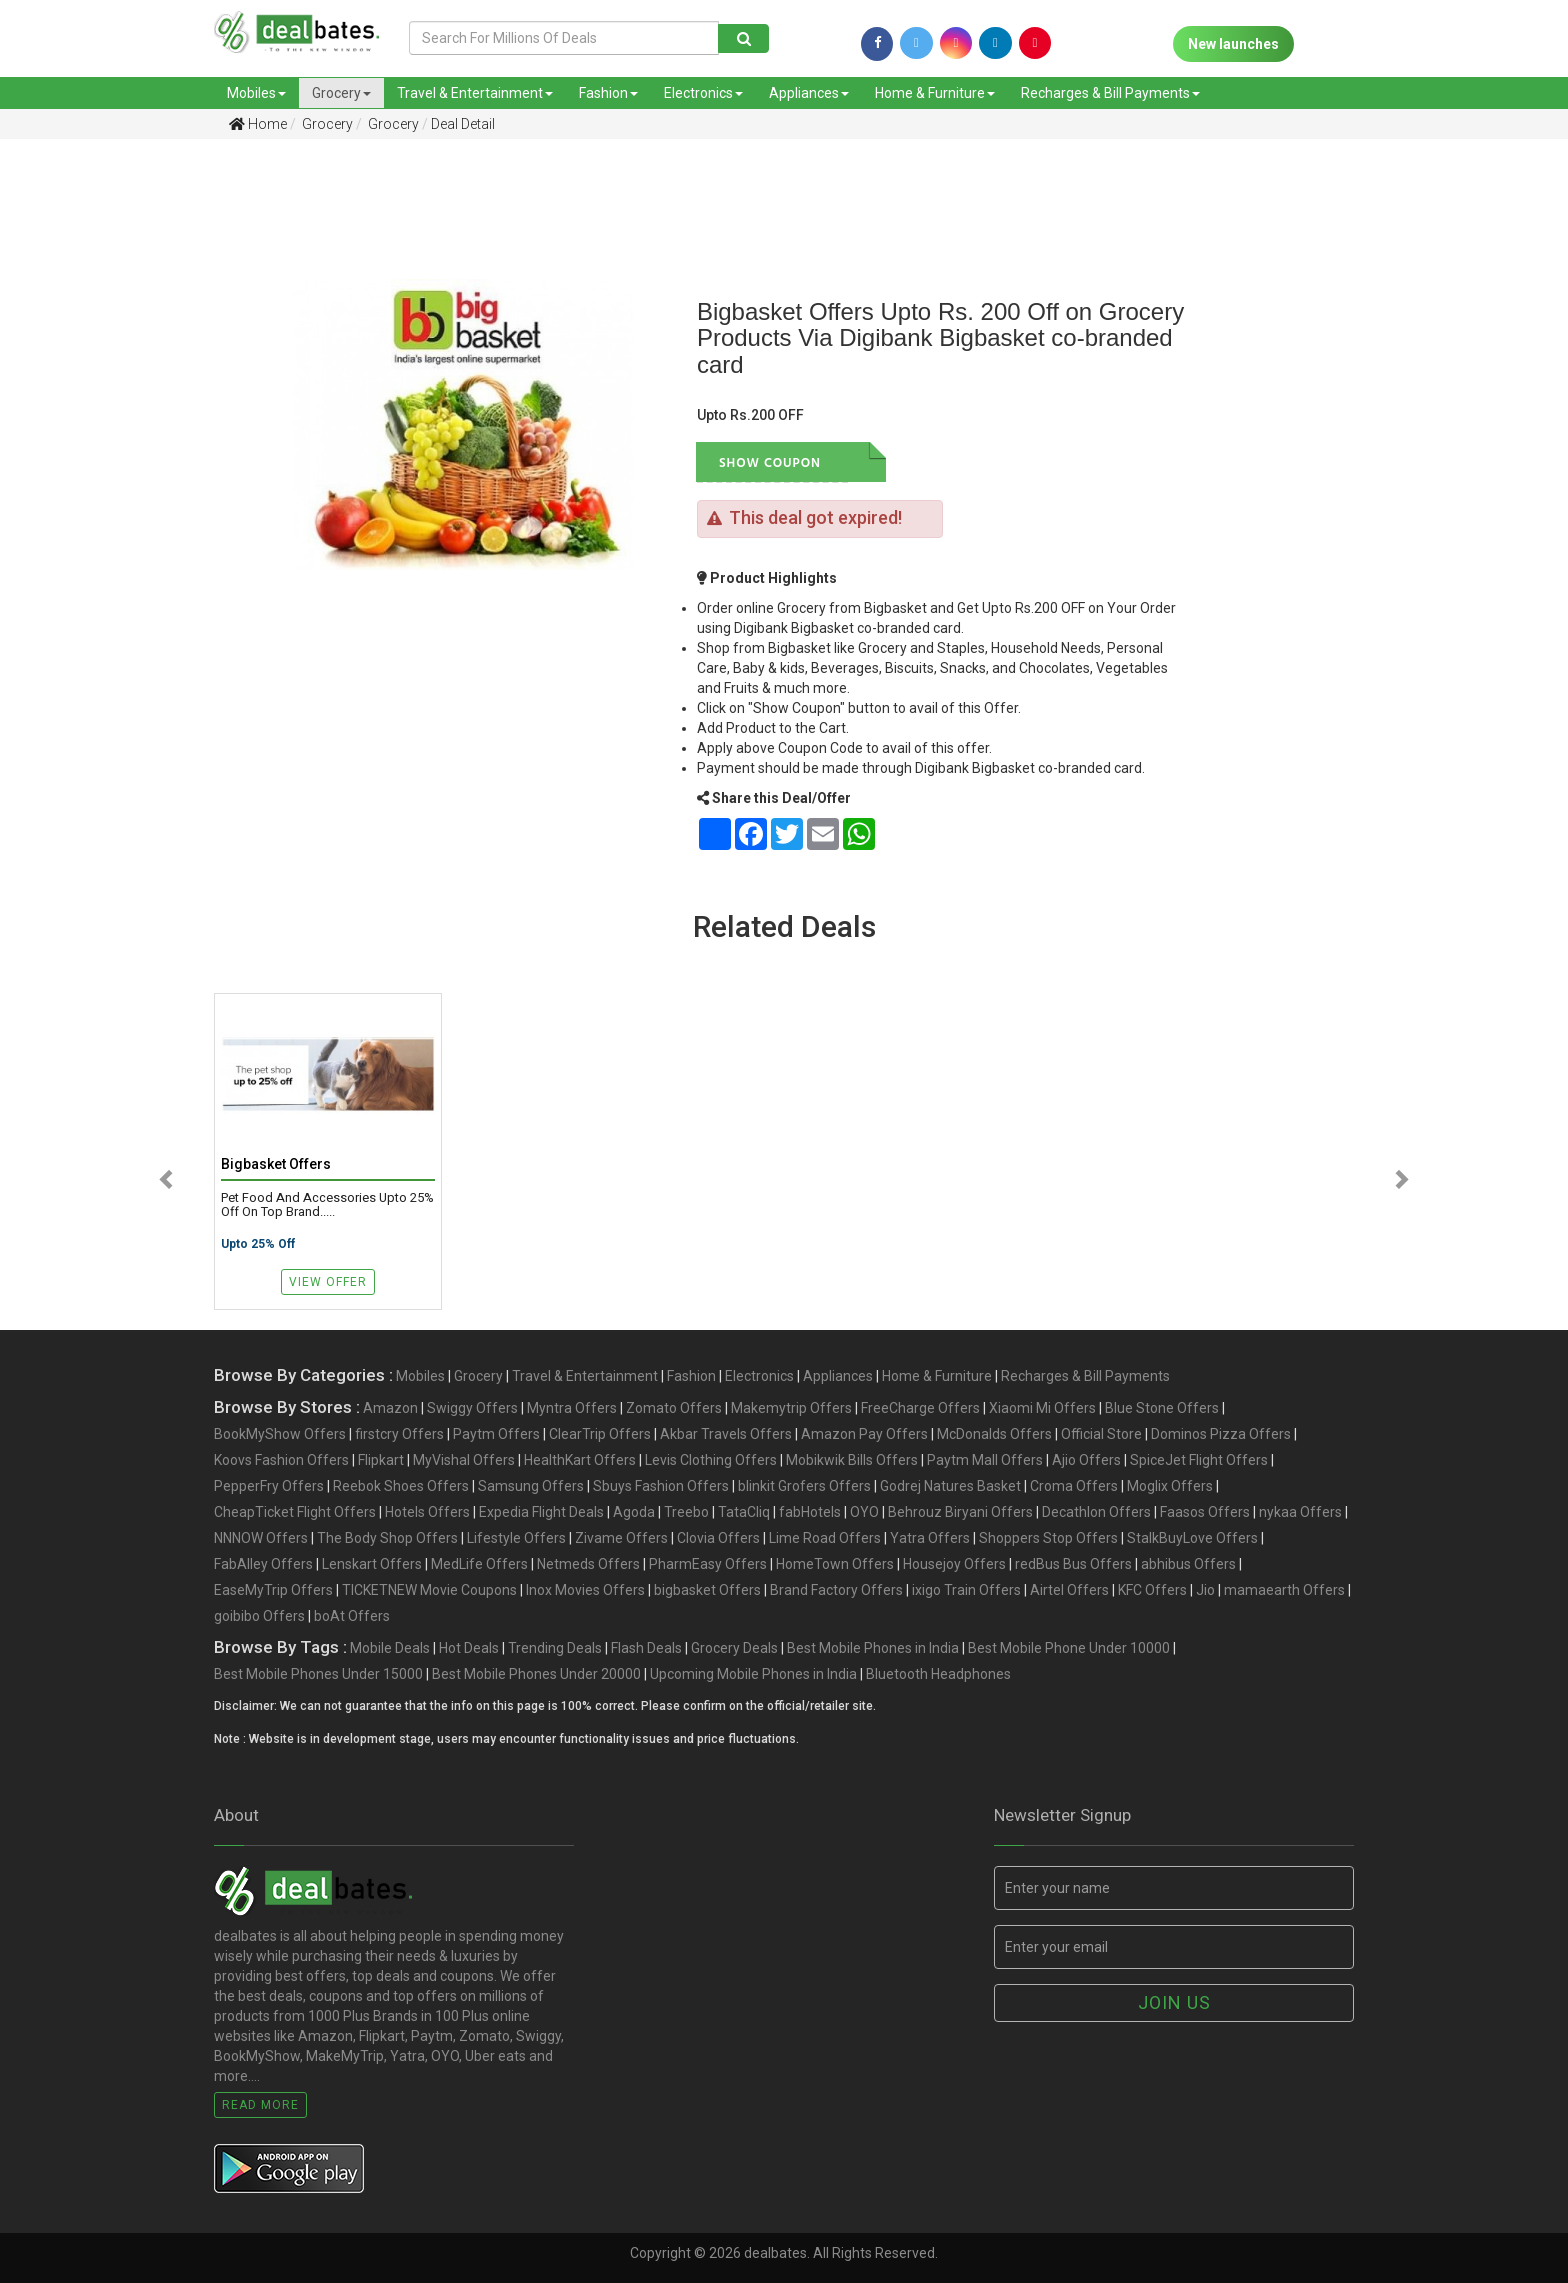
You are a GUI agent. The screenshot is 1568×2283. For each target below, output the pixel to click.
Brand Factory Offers (836, 1590)
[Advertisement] (115, 469)
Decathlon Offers (1096, 1512)
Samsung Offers (531, 1486)
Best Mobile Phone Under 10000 (1069, 1648)
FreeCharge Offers (920, 1408)
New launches (1233, 44)
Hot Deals (469, 1648)
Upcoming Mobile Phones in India (753, 1674)
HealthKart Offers (580, 1460)
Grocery (341, 93)
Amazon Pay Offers (864, 1434)
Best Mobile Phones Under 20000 (536, 1674)
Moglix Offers (1170, 1486)
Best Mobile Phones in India (873, 1648)
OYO (864, 1512)
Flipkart (381, 1460)
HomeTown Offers (835, 1564)
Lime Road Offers (825, 1538)
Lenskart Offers (372, 1564)
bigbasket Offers (707, 1590)
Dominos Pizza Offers (1221, 1434)
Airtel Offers (1069, 1590)
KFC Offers (1152, 1590)
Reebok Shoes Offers (401, 1486)
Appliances (809, 93)
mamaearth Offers (1284, 1590)
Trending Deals (555, 1648)
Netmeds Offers (588, 1564)
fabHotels (810, 1512)
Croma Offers (1074, 1486)
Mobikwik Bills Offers (852, 1460)
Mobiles (256, 93)
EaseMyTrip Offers (273, 1590)
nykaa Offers (1300, 1512)
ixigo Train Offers (966, 1590)
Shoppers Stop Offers (1048, 1538)
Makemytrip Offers (791, 1408)
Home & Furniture (935, 93)
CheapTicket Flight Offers (295, 1512)
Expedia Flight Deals (541, 1512)
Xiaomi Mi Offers (1042, 1408)
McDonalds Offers (994, 1434)
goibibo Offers (259, 1616)
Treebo (686, 1512)
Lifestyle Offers (516, 1538)
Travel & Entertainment (475, 93)
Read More (260, 2105)
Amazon (390, 1408)
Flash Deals (646, 1648)
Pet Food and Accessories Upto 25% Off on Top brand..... (327, 1205)
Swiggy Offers (472, 1408)
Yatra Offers (930, 1538)
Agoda (634, 1512)
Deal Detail (463, 124)
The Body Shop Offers (387, 1538)
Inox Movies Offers (585, 1590)
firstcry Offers (399, 1434)
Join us (1174, 2002)
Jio (1205, 1590)
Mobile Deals (390, 1648)
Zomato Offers (674, 1408)
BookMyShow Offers (280, 1434)
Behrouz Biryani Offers (960, 1512)
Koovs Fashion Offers (281, 1460)
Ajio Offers (1086, 1460)
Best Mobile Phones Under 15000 (318, 1674)
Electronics (703, 93)
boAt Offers (352, 1616)
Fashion (608, 93)
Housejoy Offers (954, 1564)
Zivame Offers (621, 1538)
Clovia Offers (718, 1538)
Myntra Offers (572, 1408)
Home (258, 124)
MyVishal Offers (464, 1460)
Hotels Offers (427, 1512)
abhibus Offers (1188, 1564)
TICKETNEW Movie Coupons (429, 1590)
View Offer (328, 1282)
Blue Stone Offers (1162, 1408)
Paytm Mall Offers (985, 1460)
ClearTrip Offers (600, 1434)
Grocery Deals (734, 1648)
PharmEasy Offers (708, 1564)
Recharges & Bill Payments (1110, 93)
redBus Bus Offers (1073, 1564)
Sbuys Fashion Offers (661, 1486)
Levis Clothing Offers (711, 1460)
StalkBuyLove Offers (1192, 1538)
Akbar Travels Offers (726, 1434)
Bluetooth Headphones (938, 1674)
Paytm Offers (496, 1434)
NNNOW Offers (261, 1538)
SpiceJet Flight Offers (1199, 1460)
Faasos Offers (1205, 1512)
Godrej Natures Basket (950, 1486)
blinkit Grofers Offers (804, 1486)
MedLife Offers (479, 1564)
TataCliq (744, 1512)
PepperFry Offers (269, 1486)
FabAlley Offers (263, 1564)
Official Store (1101, 1434)
